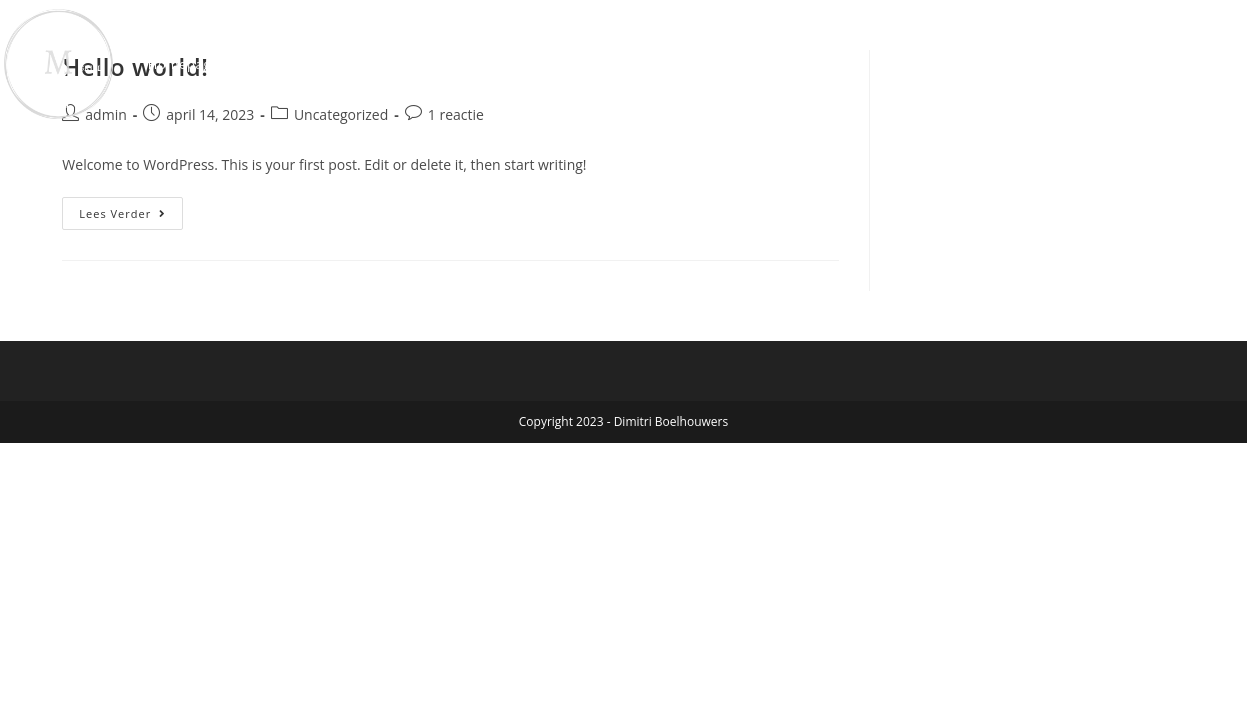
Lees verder (131, 209)
